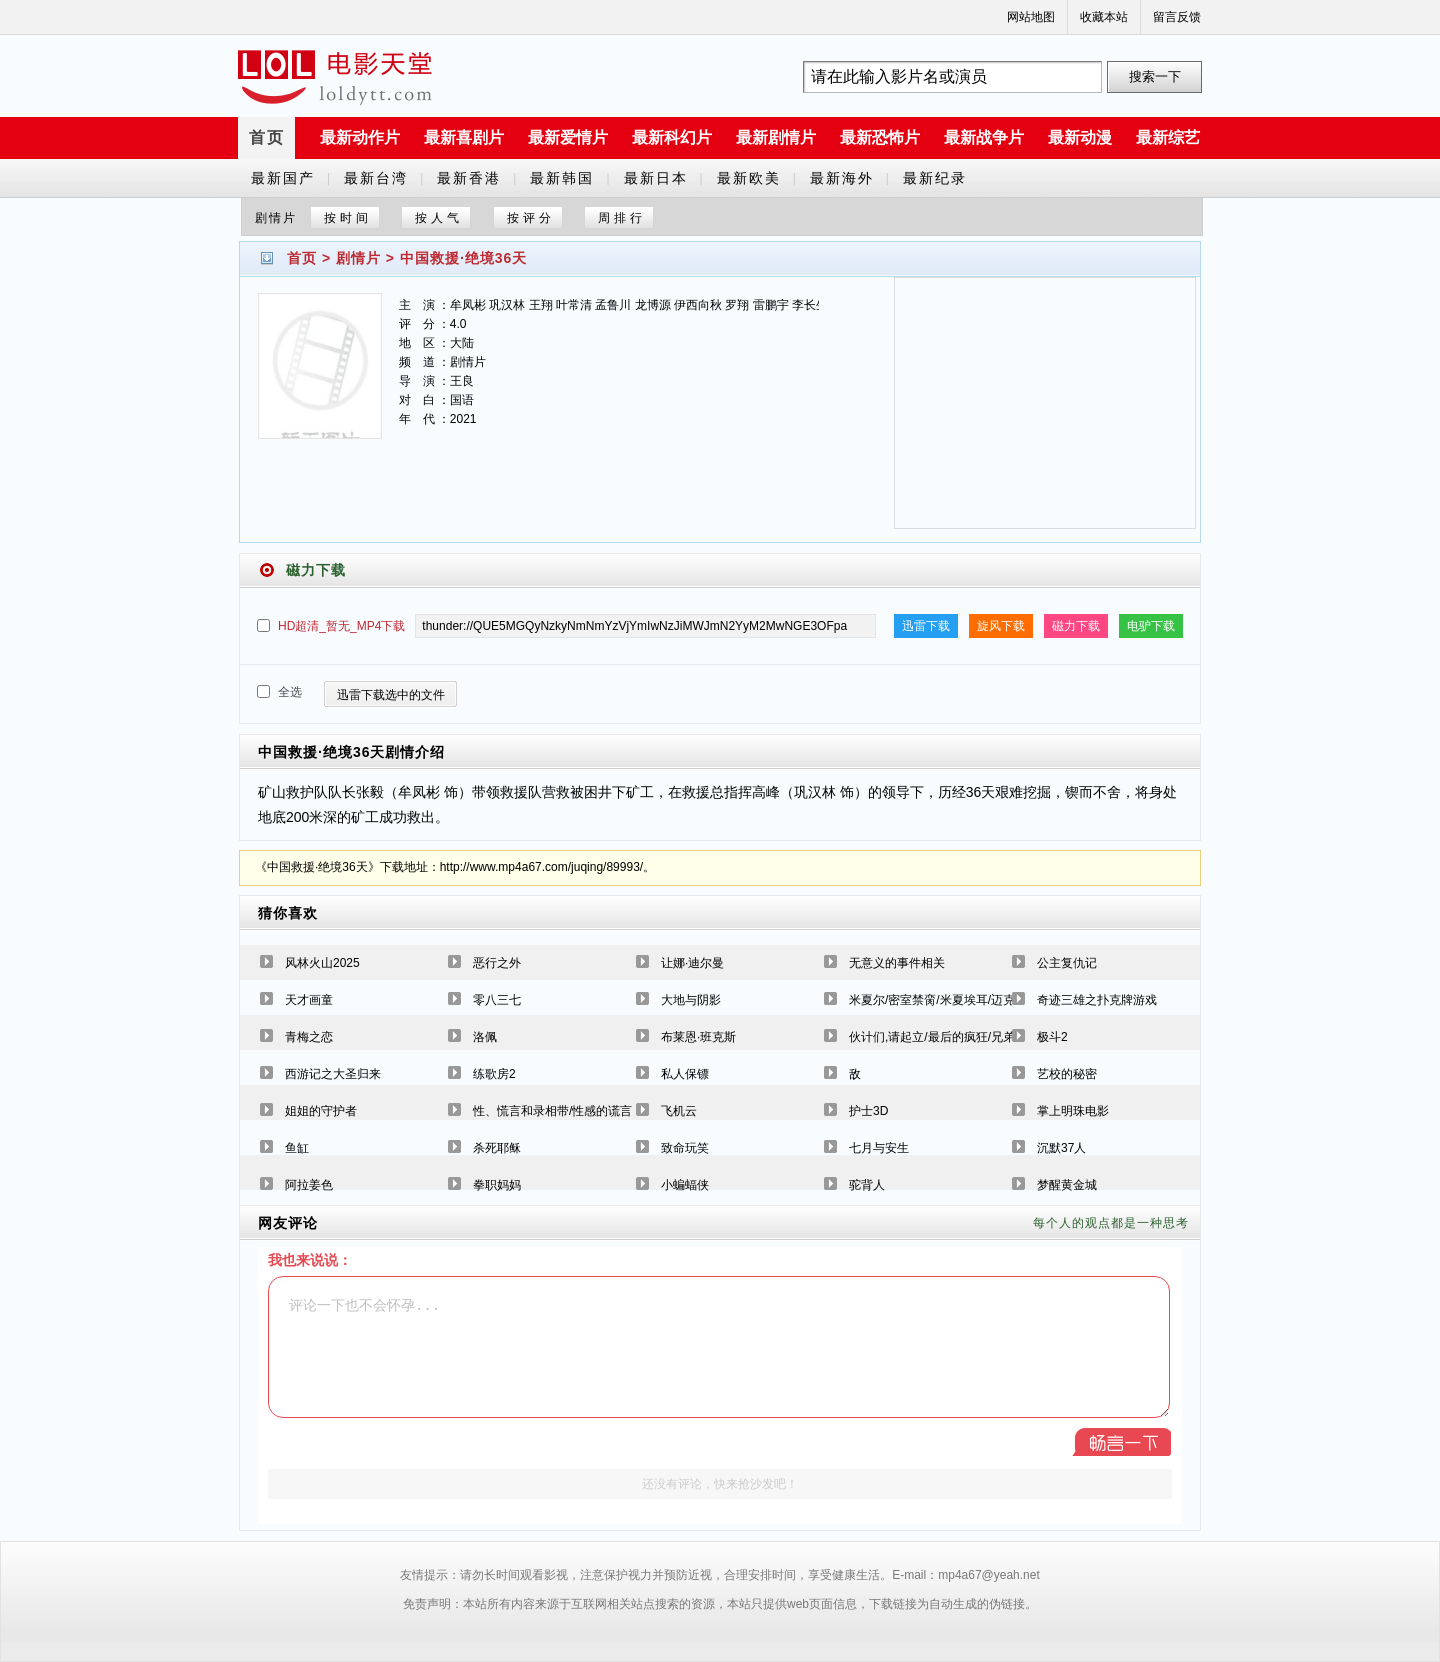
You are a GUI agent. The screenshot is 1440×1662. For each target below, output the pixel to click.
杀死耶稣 (497, 1148)
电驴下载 (1151, 626)
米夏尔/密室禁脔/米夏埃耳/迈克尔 (938, 1000)
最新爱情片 (568, 137)
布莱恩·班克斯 (698, 1037)
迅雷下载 (926, 626)
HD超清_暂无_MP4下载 (341, 626)
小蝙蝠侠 (685, 1185)
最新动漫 (1080, 137)
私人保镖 (685, 1074)
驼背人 (867, 1185)
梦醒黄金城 (1067, 1185)
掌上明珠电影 (1073, 1111)
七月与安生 (879, 1148)
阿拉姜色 (309, 1185)
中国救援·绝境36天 (463, 258)
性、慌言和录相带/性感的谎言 (552, 1111)
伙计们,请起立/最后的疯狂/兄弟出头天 (950, 1037)
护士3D (868, 1111)
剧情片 (358, 258)
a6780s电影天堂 (335, 77)
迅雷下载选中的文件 (391, 695)
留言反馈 (1177, 17)
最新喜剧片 (464, 137)
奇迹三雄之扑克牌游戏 (1097, 1000)
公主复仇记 (1067, 963)
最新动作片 (360, 137)
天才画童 (309, 1000)
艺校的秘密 (1067, 1074)
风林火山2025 (322, 963)
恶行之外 (497, 963)
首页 (267, 137)
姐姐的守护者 (321, 1111)
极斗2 (1052, 1037)
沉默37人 (1061, 1148)
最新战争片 (984, 137)
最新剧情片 (776, 137)
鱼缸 (297, 1148)
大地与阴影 (691, 1000)
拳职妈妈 (497, 1185)
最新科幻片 (672, 137)
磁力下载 (1076, 626)
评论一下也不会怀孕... (719, 1347)
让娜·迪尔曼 (692, 963)
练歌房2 (494, 1074)
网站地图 (1031, 17)
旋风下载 (1001, 626)
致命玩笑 (685, 1148)
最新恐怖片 (880, 137)
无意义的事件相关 (897, 963)
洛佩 (485, 1037)
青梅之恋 (309, 1037)
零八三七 (497, 1000)
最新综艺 (1168, 137)
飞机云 (679, 1111)
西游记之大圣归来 (333, 1074)
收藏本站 (1104, 17)
